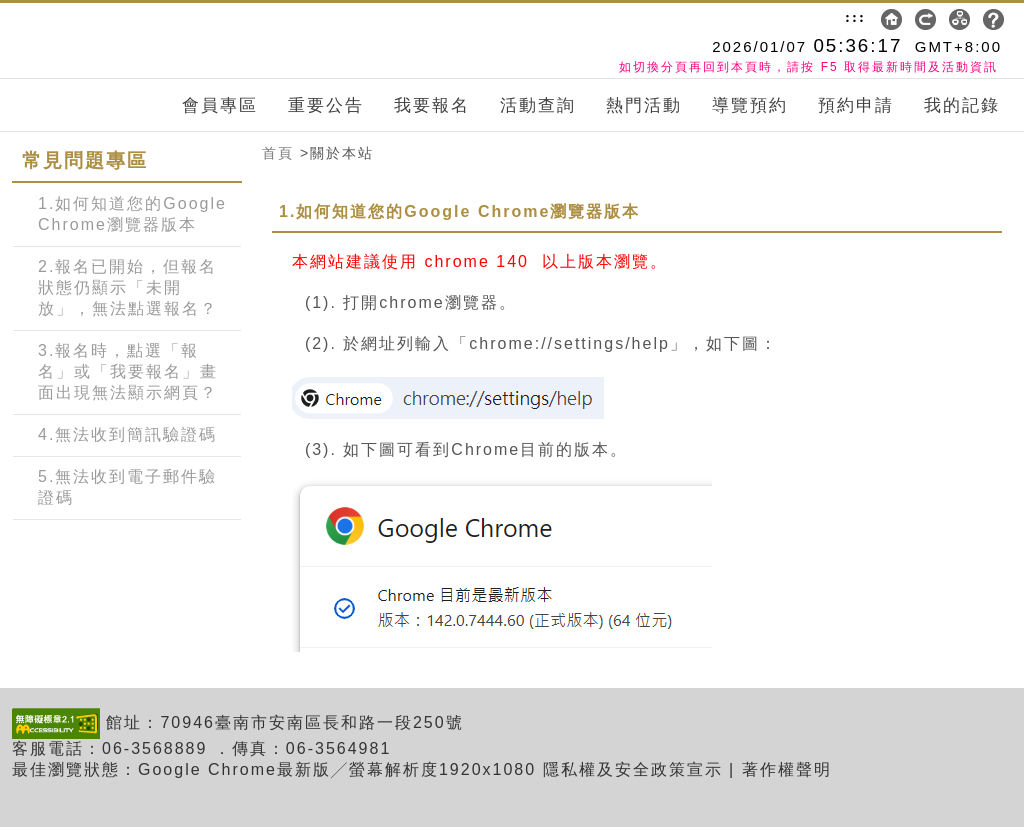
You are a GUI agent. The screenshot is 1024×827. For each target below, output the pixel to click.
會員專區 (220, 105)
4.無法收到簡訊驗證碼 (127, 434)
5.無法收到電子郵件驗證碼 (127, 487)
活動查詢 (538, 105)
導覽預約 (750, 105)
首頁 (278, 153)
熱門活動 (644, 105)
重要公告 (326, 105)
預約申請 (856, 105)
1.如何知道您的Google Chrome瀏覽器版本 (132, 214)
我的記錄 (962, 105)
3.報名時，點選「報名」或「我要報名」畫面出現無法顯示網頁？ (128, 371)
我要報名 (432, 105)
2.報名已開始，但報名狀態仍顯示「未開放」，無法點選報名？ (128, 287)
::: (855, 17)
